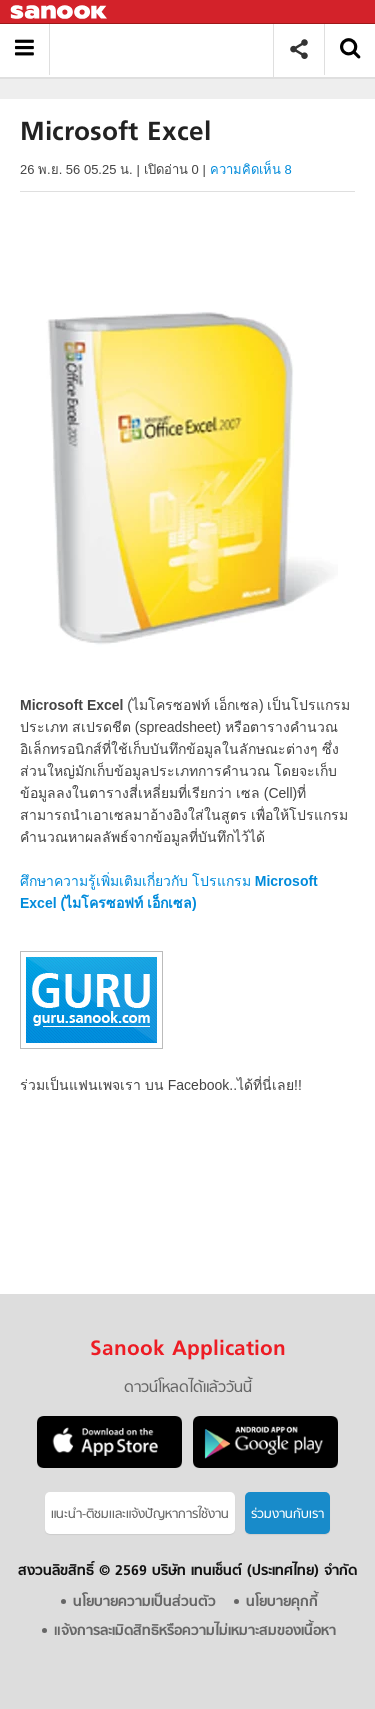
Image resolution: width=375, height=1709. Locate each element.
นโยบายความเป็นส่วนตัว (144, 1602)
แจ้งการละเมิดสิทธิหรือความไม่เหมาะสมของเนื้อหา (195, 1631)
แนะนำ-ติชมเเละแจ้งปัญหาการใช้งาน (140, 1514)
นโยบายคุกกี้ (282, 1602)
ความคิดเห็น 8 (251, 169)
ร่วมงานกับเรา (287, 1514)
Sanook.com (60, 12)
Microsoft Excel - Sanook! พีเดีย (168, 49)
